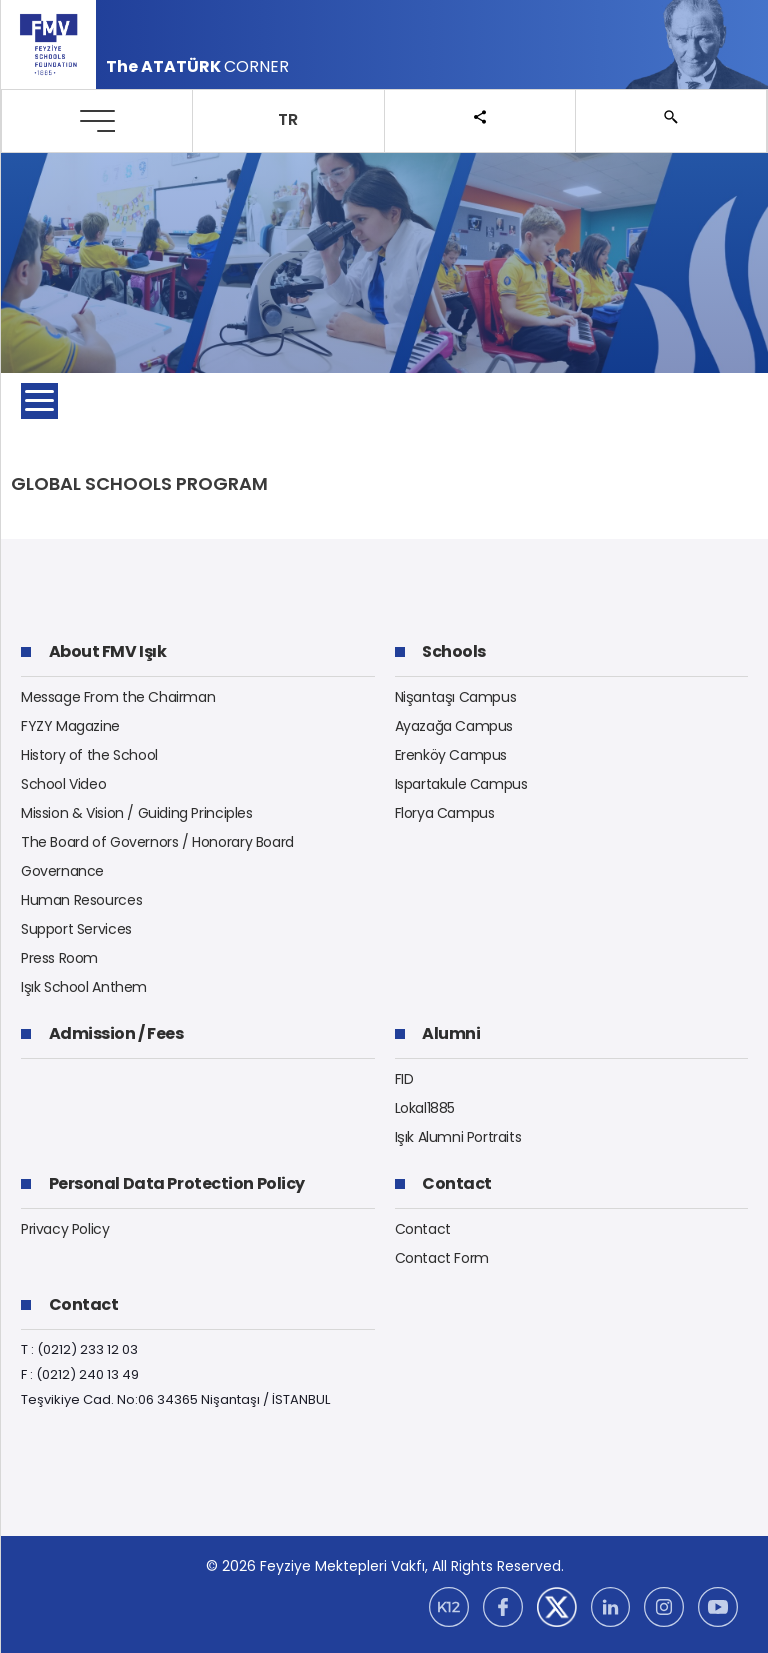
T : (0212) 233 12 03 (79, 1349)
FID (404, 1079)
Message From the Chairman (118, 697)
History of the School (89, 755)
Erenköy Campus (451, 755)
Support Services (76, 929)
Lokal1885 (425, 1108)
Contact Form (442, 1258)
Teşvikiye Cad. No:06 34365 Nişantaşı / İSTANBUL (175, 1399)
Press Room (59, 958)
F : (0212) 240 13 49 (80, 1374)
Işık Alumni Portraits (458, 1137)
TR (288, 119)
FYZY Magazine (70, 726)
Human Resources (81, 900)
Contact (423, 1229)
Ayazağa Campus (454, 726)
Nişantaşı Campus (456, 697)
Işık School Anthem (84, 987)
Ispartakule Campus (461, 784)
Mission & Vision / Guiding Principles (137, 813)
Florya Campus (445, 813)
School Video (63, 784)
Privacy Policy (65, 1229)
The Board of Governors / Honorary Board (157, 842)
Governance (62, 871)
